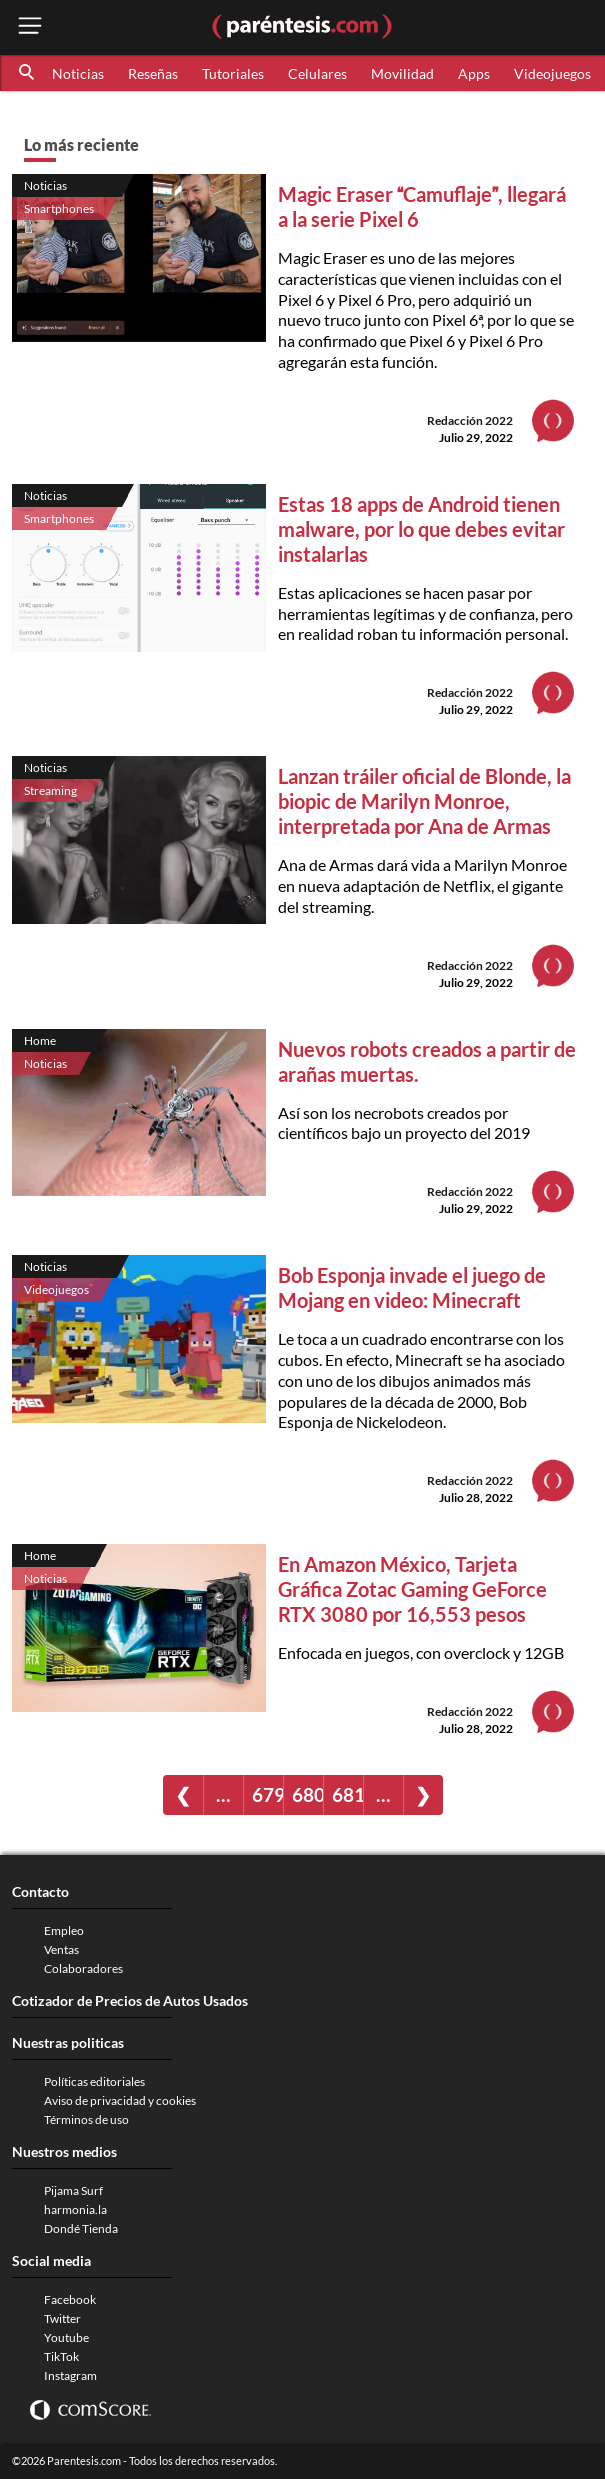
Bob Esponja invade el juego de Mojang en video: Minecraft (412, 1287)
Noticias (78, 73)
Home (40, 1040)
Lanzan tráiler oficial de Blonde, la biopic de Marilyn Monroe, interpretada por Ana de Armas (424, 801)
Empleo (64, 1930)
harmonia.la (75, 2209)
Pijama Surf (73, 2190)
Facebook (70, 2299)
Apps (474, 73)
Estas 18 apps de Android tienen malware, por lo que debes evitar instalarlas (421, 529)
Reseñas (153, 73)
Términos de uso (86, 2119)
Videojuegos (552, 73)
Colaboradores (83, 1968)
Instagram (70, 2375)
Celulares (317, 73)
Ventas (61, 1949)
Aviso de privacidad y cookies (120, 2100)
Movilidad (402, 73)
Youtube (66, 2337)
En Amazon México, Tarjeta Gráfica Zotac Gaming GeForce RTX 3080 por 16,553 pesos (412, 1589)
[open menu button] (30, 27)
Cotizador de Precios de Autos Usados (130, 2000)
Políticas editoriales (94, 2081)
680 (307, 1794)
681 (347, 1794)
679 (267, 1794)
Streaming (50, 790)
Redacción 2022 (470, 420)
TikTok (61, 2356)
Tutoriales (233, 73)
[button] (28, 73)
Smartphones (59, 208)
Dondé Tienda (81, 2228)
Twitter (62, 2318)
